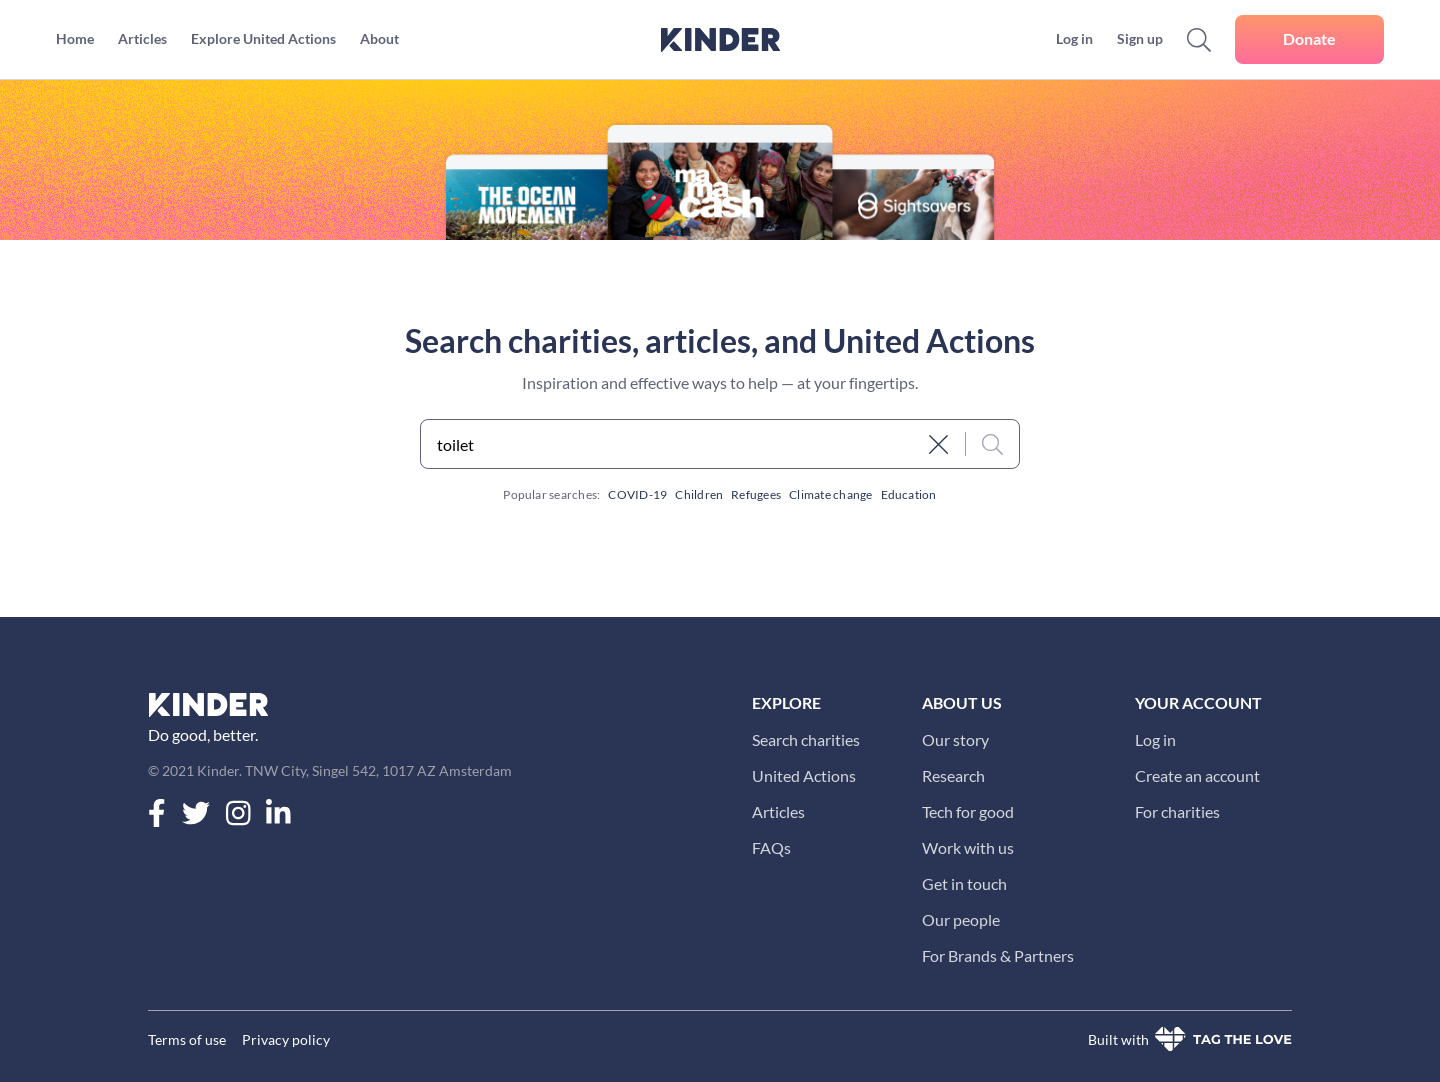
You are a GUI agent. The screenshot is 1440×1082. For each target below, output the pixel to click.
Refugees (756, 494)
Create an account (1197, 775)
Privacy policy (286, 1039)
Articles (778, 811)
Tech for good (968, 811)
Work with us (968, 847)
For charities (1177, 811)
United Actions (804, 775)
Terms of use (187, 1039)
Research (953, 775)
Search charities (806, 739)
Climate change (830, 494)
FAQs (771, 847)
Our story (955, 739)
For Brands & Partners (998, 955)
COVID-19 (637, 494)
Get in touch (964, 883)
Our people (961, 919)
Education (909, 494)
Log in (1155, 739)
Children (699, 494)
